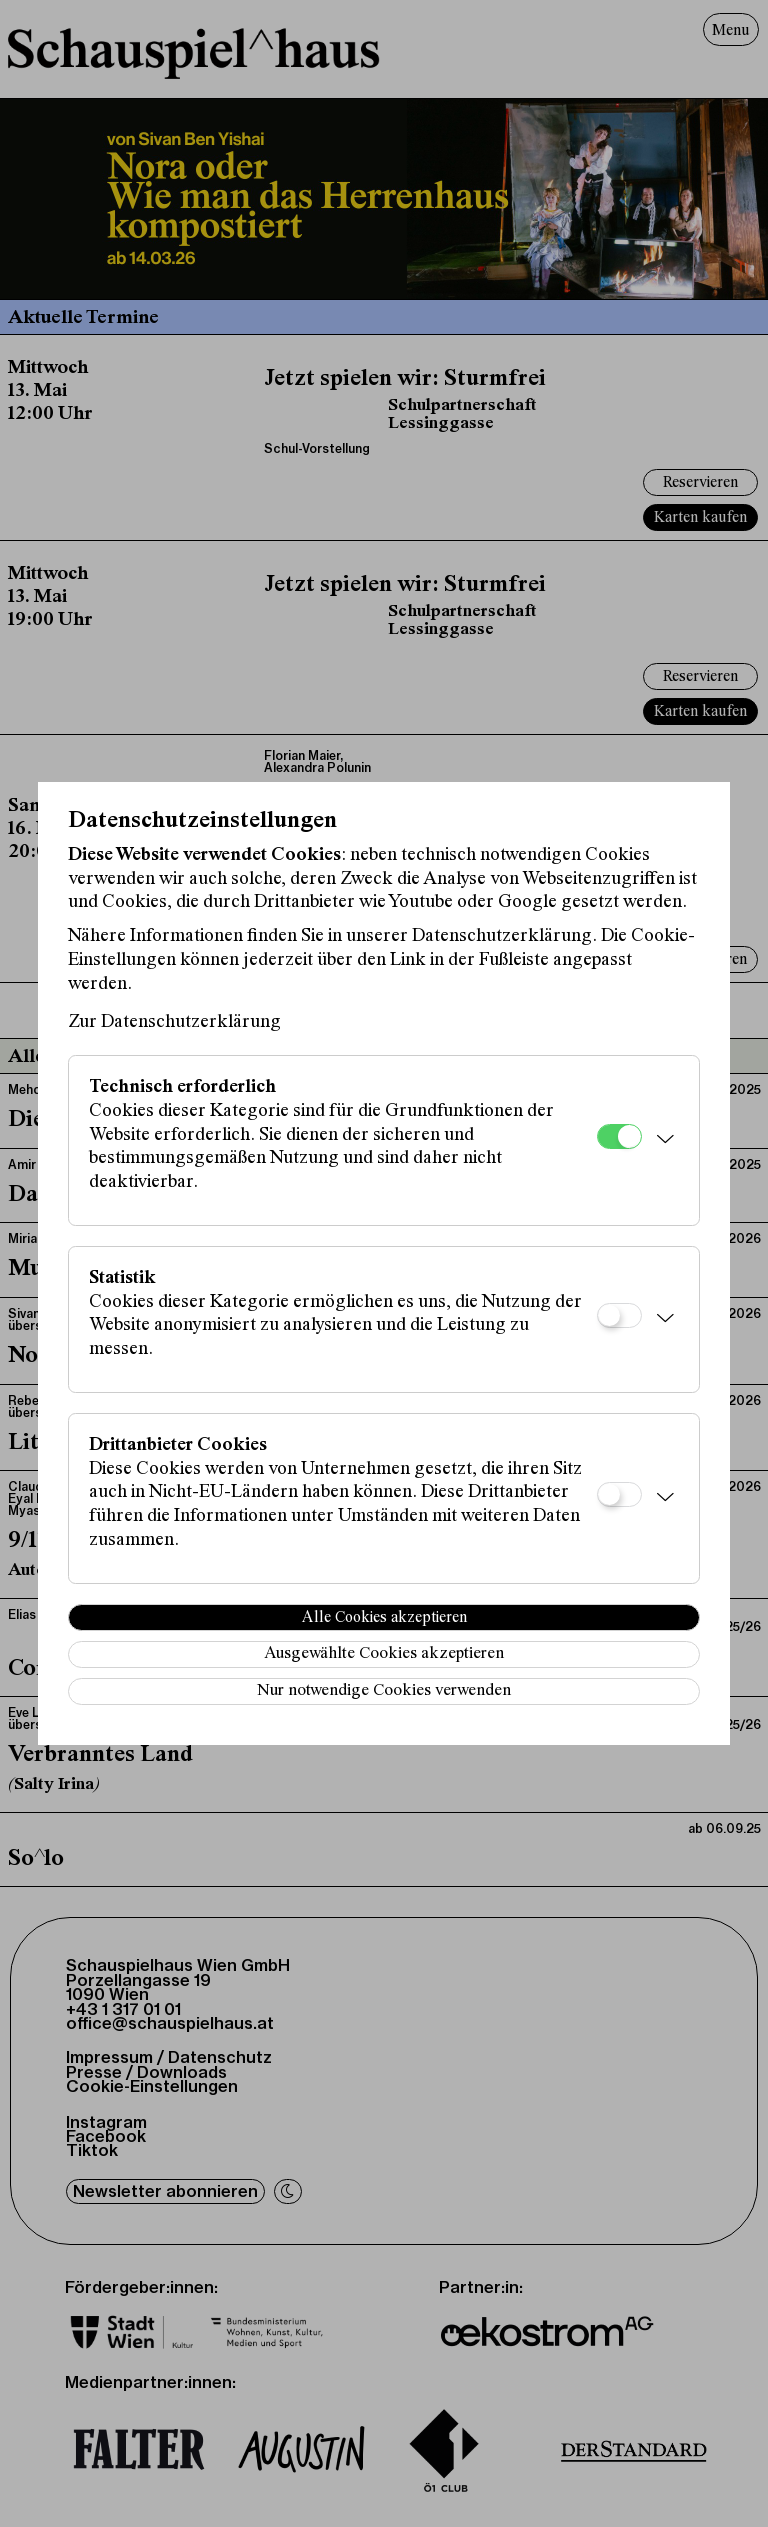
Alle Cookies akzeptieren (384, 1618)
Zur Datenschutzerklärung (174, 1022)
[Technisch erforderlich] (619, 1136)
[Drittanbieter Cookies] (619, 1494)
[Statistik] (619, 1315)
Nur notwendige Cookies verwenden (384, 1691)
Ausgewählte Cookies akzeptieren (384, 1654)
